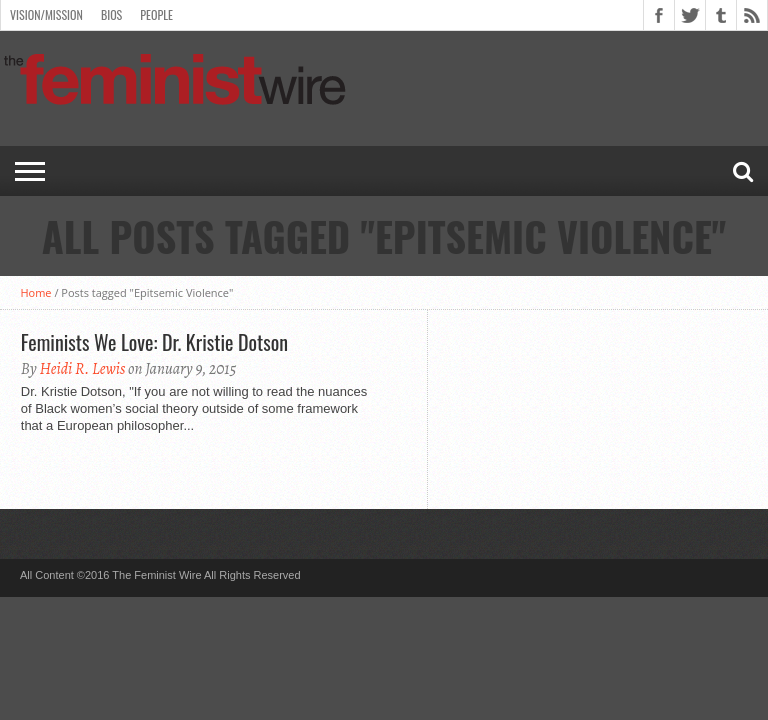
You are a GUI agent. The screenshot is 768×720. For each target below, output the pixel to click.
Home (35, 292)
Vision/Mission (46, 14)
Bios (111, 14)
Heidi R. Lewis (82, 369)
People (156, 14)
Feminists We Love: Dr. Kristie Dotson (154, 342)
